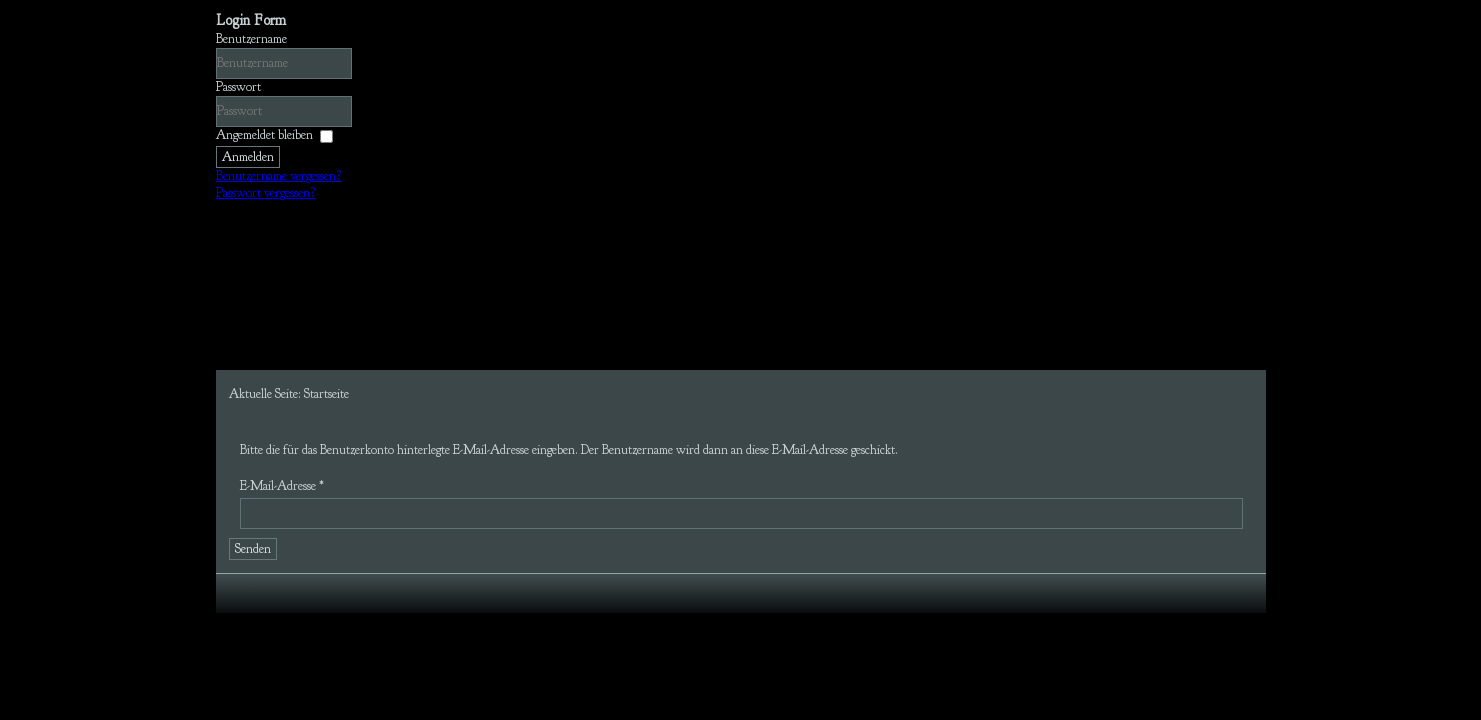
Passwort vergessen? (266, 193)
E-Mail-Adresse (282, 486)
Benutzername (251, 39)
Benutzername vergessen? (279, 176)
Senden (253, 549)
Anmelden (248, 157)
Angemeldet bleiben (264, 135)
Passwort (238, 87)
